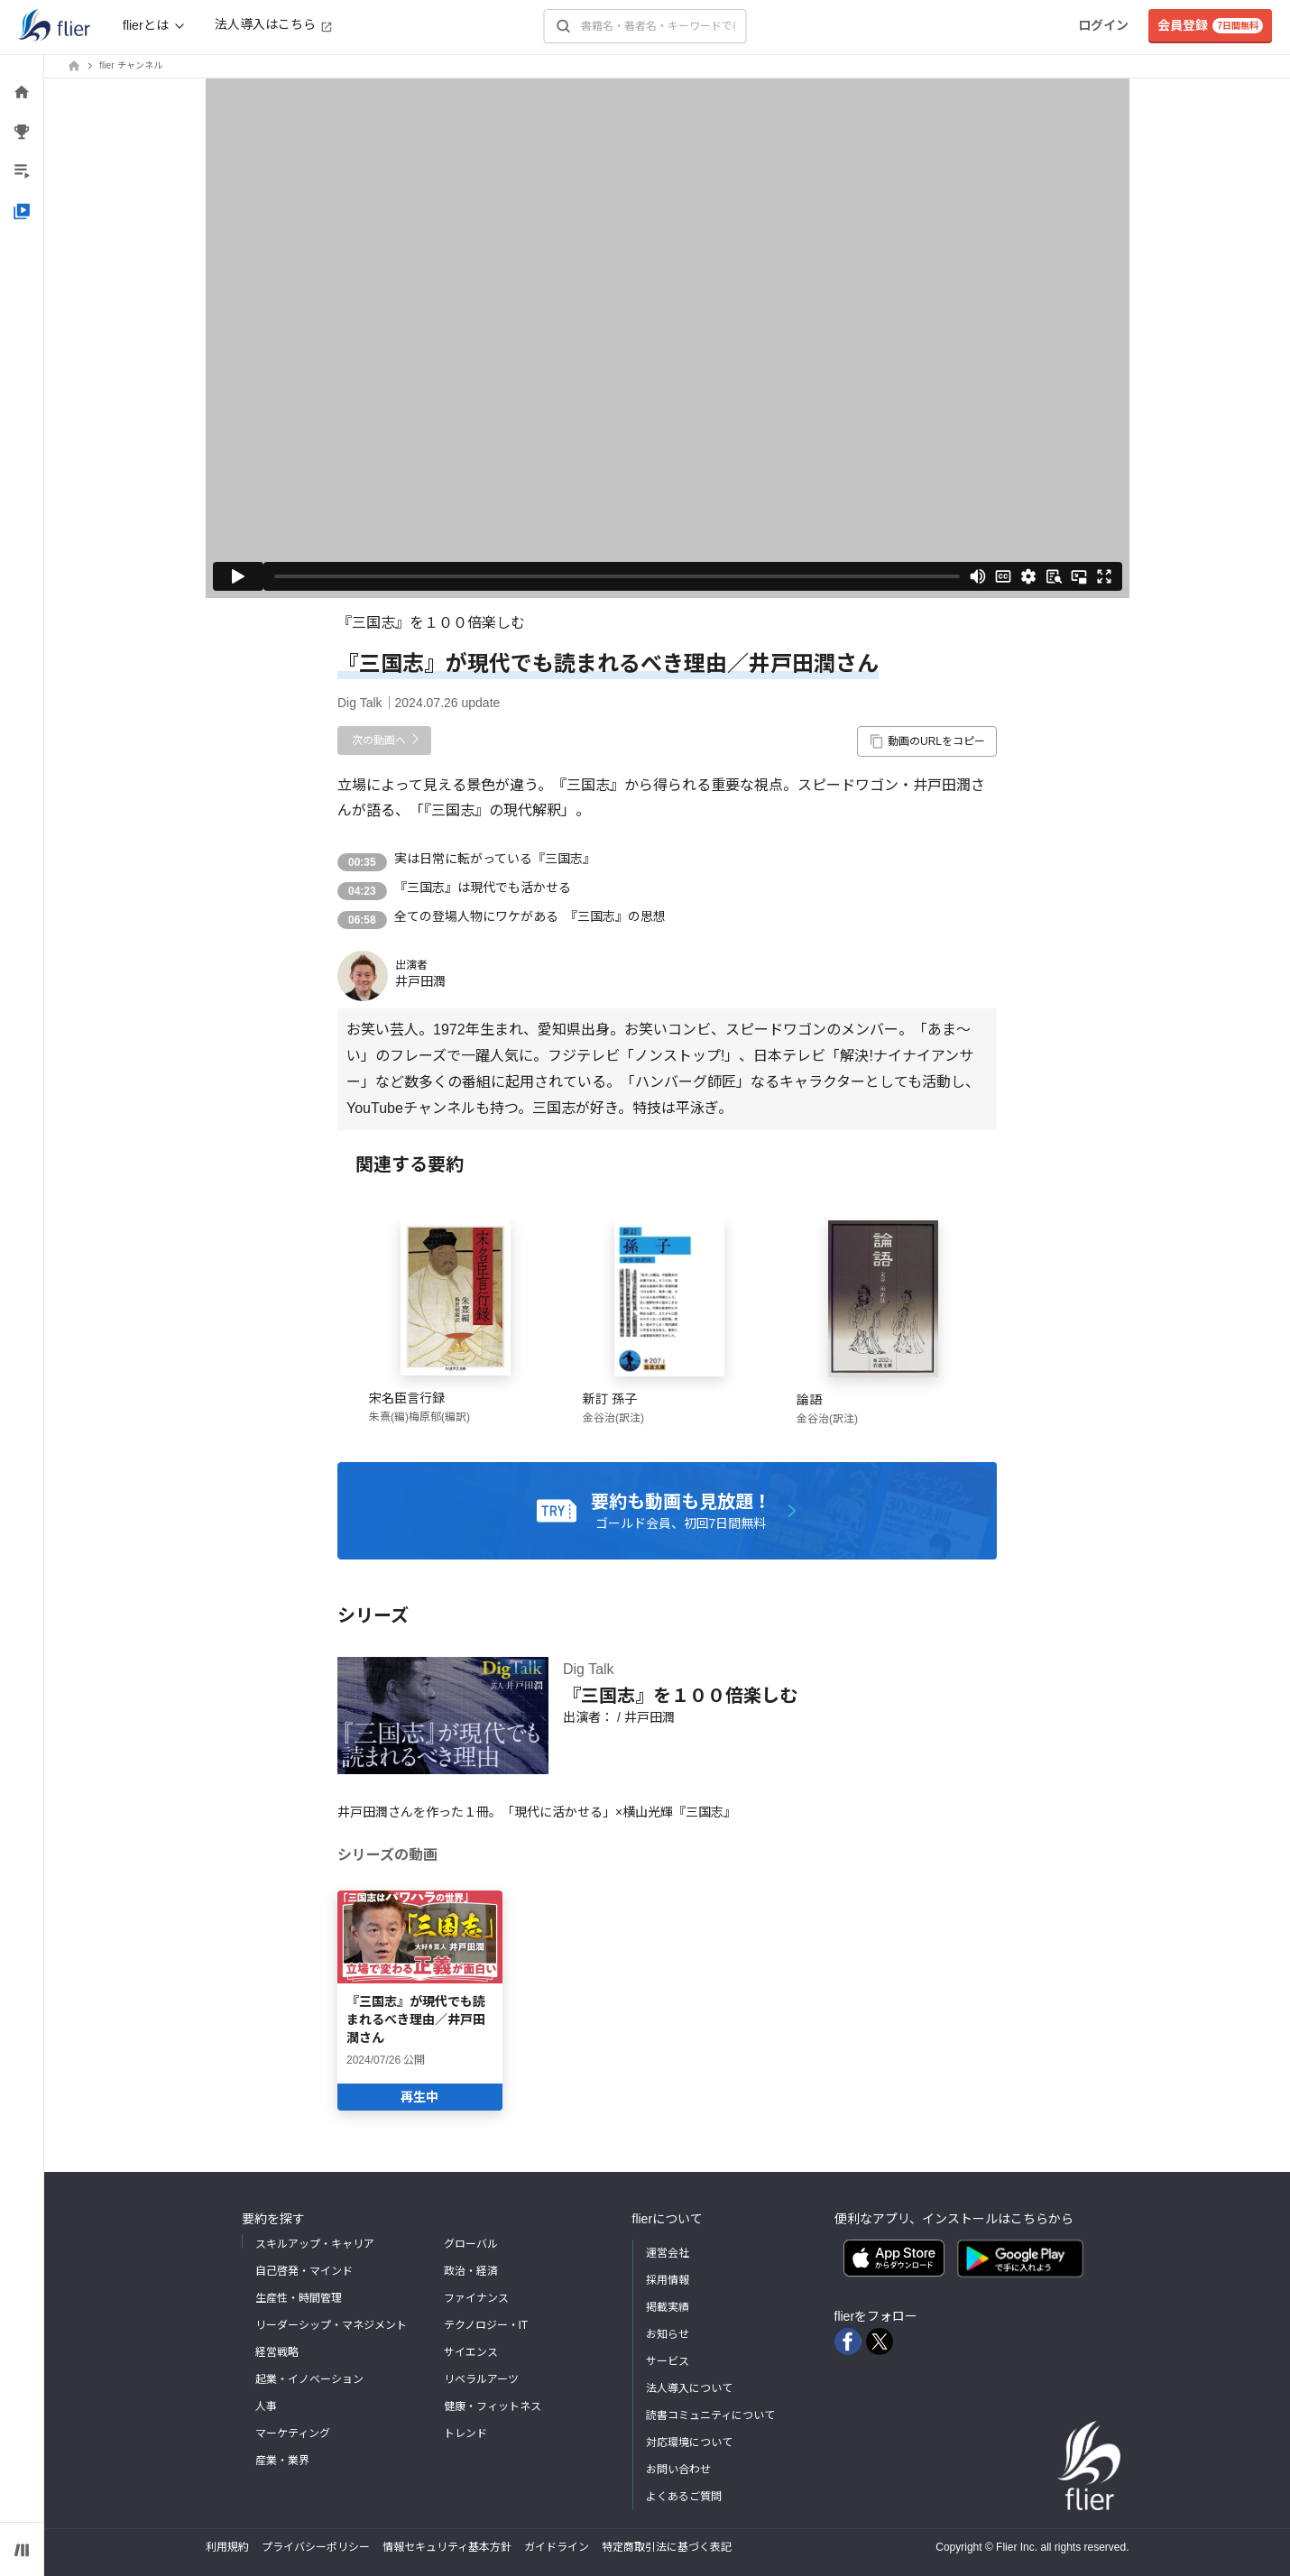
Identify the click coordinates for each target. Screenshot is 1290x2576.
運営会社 (667, 2253)
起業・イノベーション (309, 2379)
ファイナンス (476, 2298)
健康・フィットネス (492, 2406)
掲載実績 (667, 2307)
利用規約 (227, 2547)
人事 (266, 2406)
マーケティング (292, 2433)
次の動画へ (379, 740)
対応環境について (689, 2442)
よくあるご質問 (684, 2496)
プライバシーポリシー (316, 2547)
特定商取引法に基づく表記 (667, 2547)
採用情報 (667, 2280)
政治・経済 (471, 2271)
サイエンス (471, 2352)
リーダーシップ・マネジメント (331, 2325)
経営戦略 (277, 2352)
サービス (667, 2361)
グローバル (471, 2244)
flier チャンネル (130, 65)
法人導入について (689, 2388)
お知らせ (667, 2334)
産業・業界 (282, 2460)
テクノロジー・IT (486, 2325)
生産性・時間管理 (298, 2298)
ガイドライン (556, 2547)
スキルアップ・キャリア (314, 2244)
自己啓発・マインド (304, 2271)
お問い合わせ (678, 2469)
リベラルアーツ (481, 2379)
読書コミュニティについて (710, 2415)
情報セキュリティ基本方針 (446, 2547)
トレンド (465, 2433)
